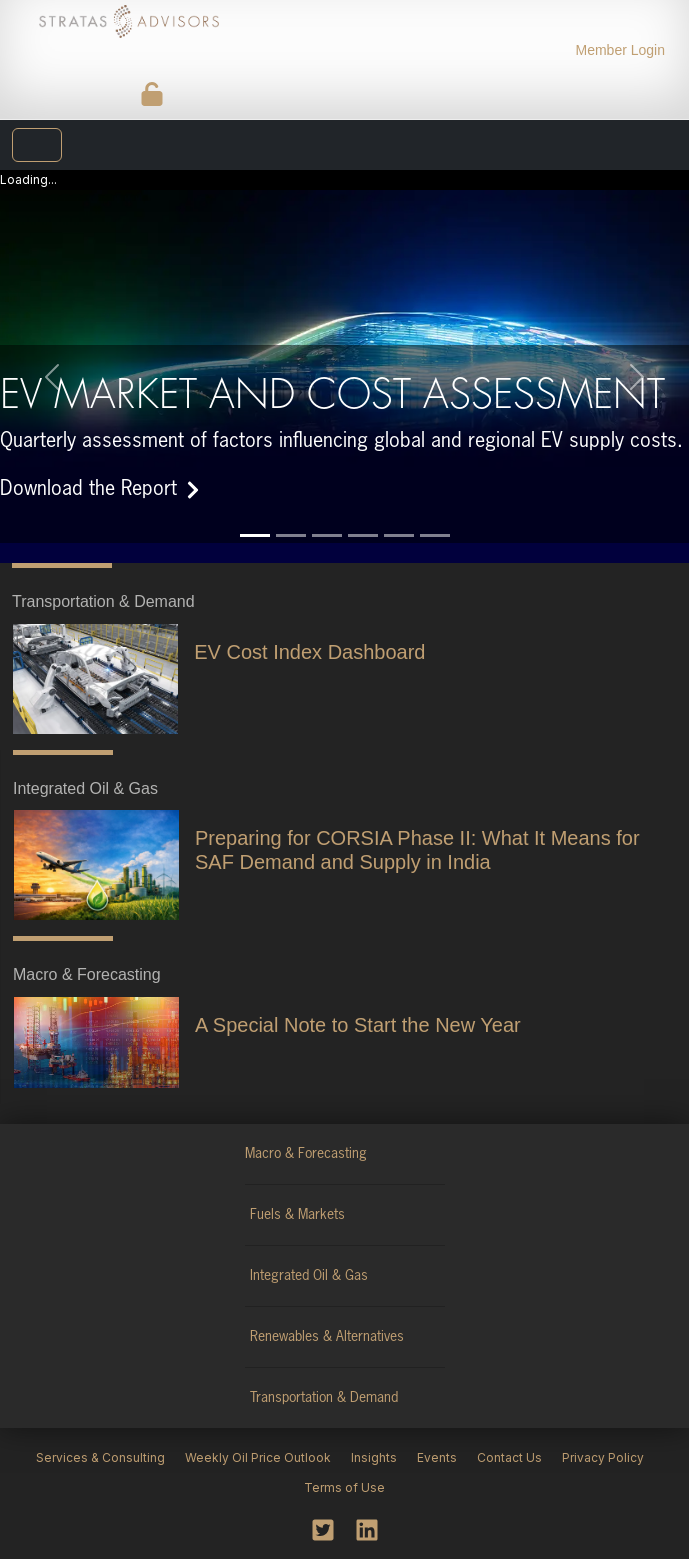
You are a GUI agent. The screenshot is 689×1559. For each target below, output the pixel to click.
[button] (51, 356)
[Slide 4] (363, 515)
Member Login (621, 50)
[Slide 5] (399, 515)
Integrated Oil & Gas (309, 1256)
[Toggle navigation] (37, 145)
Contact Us (509, 1437)
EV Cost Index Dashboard (309, 632)
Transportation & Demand (324, 1378)
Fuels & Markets (297, 1195)
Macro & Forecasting (306, 1134)
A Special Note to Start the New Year (358, 1005)
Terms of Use (344, 1467)
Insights (374, 1437)
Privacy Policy (603, 1437)
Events (437, 1437)
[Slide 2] (291, 515)
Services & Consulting (100, 1437)
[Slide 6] (435, 515)
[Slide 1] (255, 515)
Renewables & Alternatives (327, 1317)
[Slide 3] (327, 515)
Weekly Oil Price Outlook (258, 1437)
